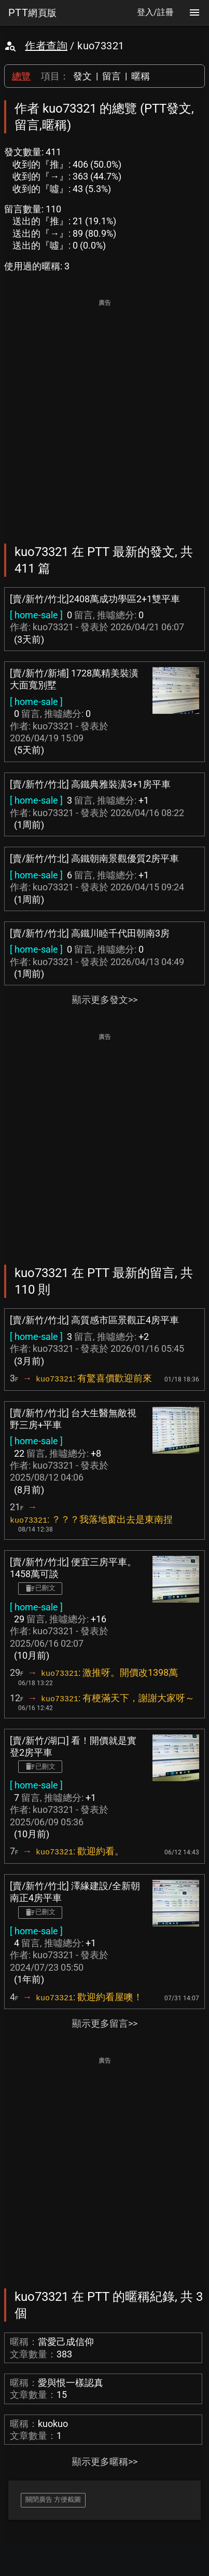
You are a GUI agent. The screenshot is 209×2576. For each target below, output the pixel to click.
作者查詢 (46, 45)
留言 (111, 76)
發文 (82, 76)
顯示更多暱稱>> (104, 2461)
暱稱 (140, 76)
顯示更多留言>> (104, 2023)
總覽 (21, 76)
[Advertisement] (104, 414)
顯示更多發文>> (104, 999)
